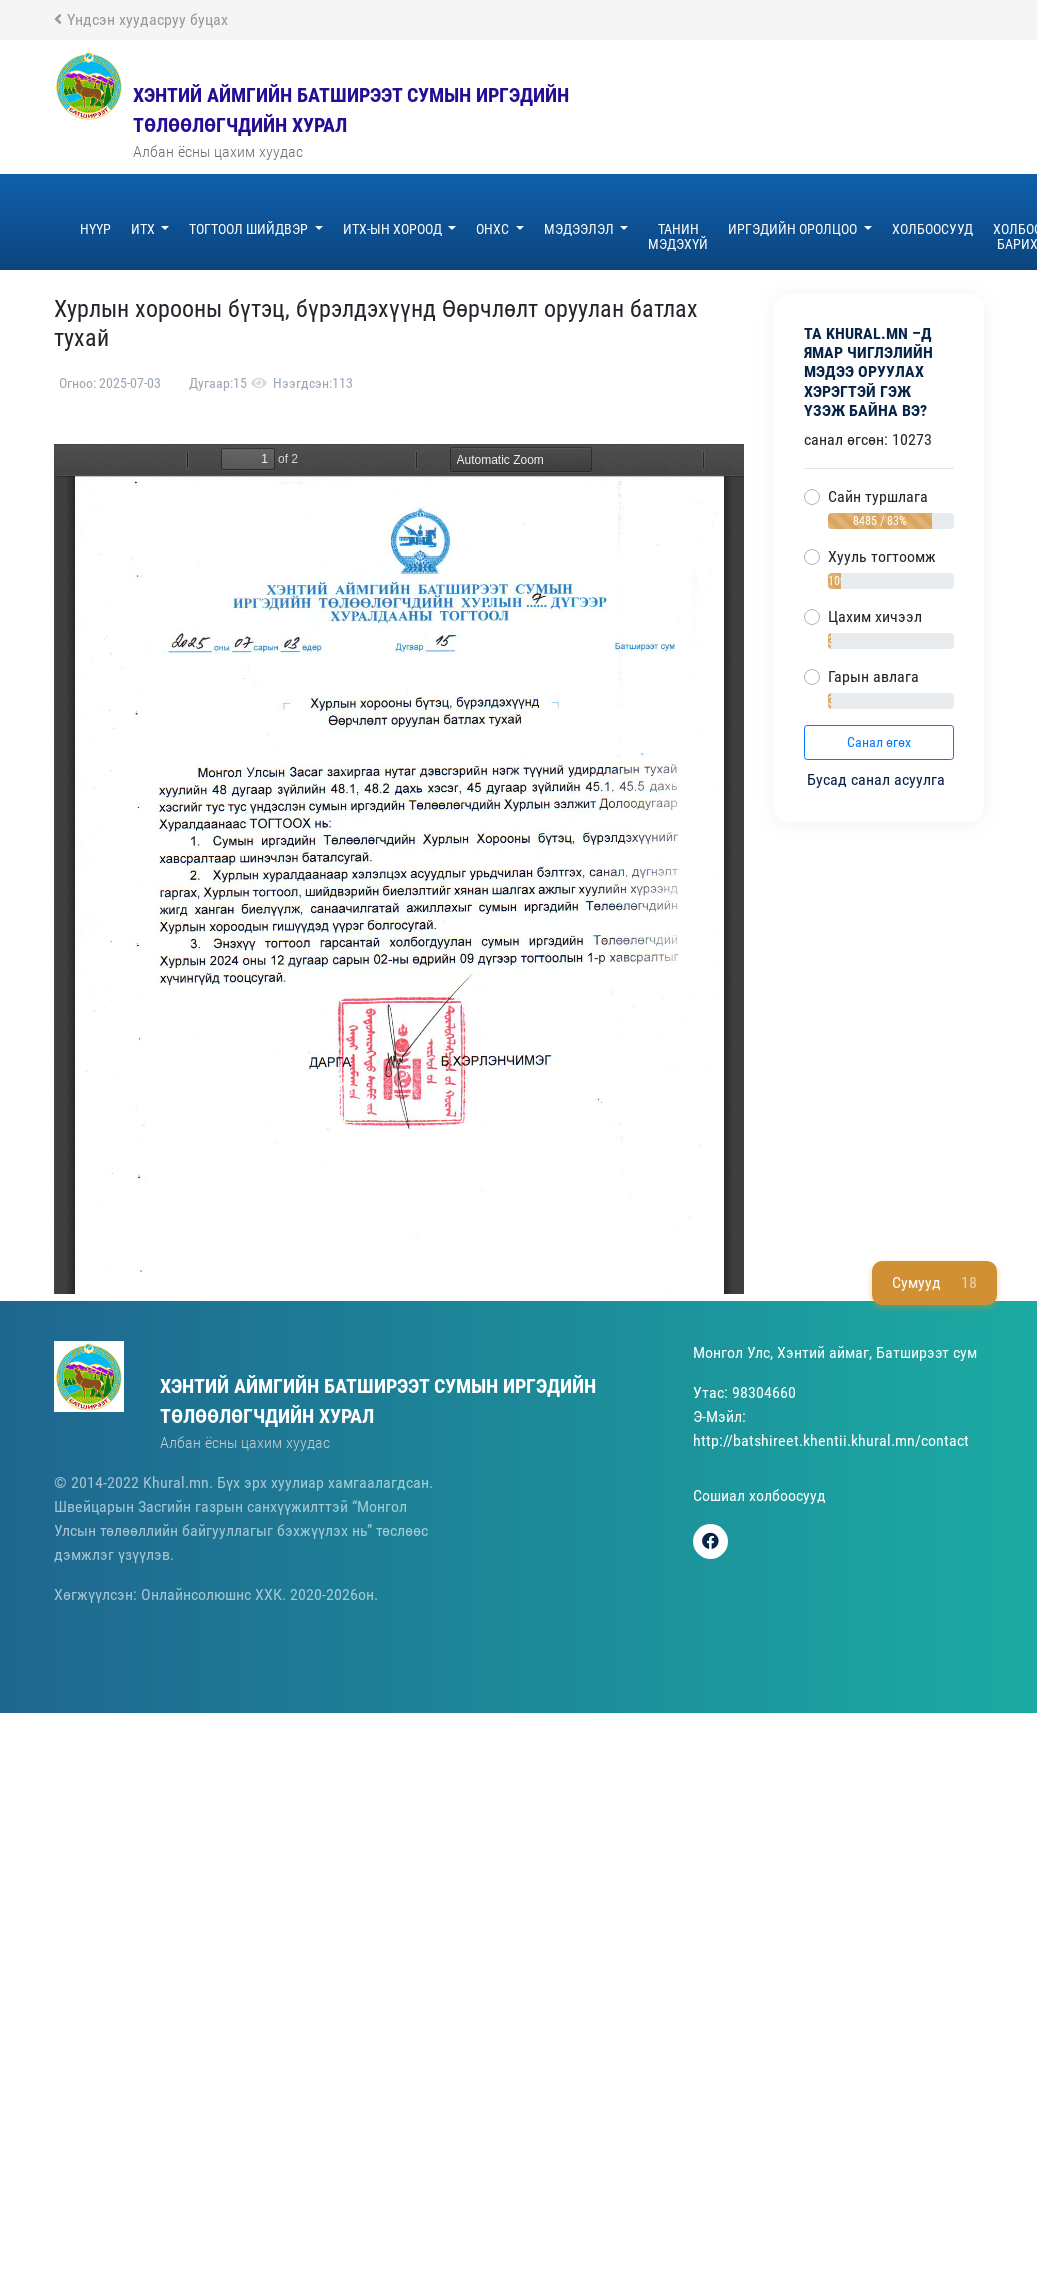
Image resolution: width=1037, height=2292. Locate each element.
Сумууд (934, 1283)
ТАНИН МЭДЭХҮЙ (678, 236)
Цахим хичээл (875, 616)
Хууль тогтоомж (882, 556)
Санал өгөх (879, 742)
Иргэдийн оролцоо (794, 229)
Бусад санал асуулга (878, 779)
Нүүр (95, 229)
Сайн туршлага (878, 496)
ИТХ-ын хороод (394, 229)
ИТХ (144, 229)
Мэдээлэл (580, 229)
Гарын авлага (873, 676)
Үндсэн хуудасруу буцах (141, 19)
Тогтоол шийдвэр (250, 229)
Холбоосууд (932, 229)
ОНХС (494, 229)
